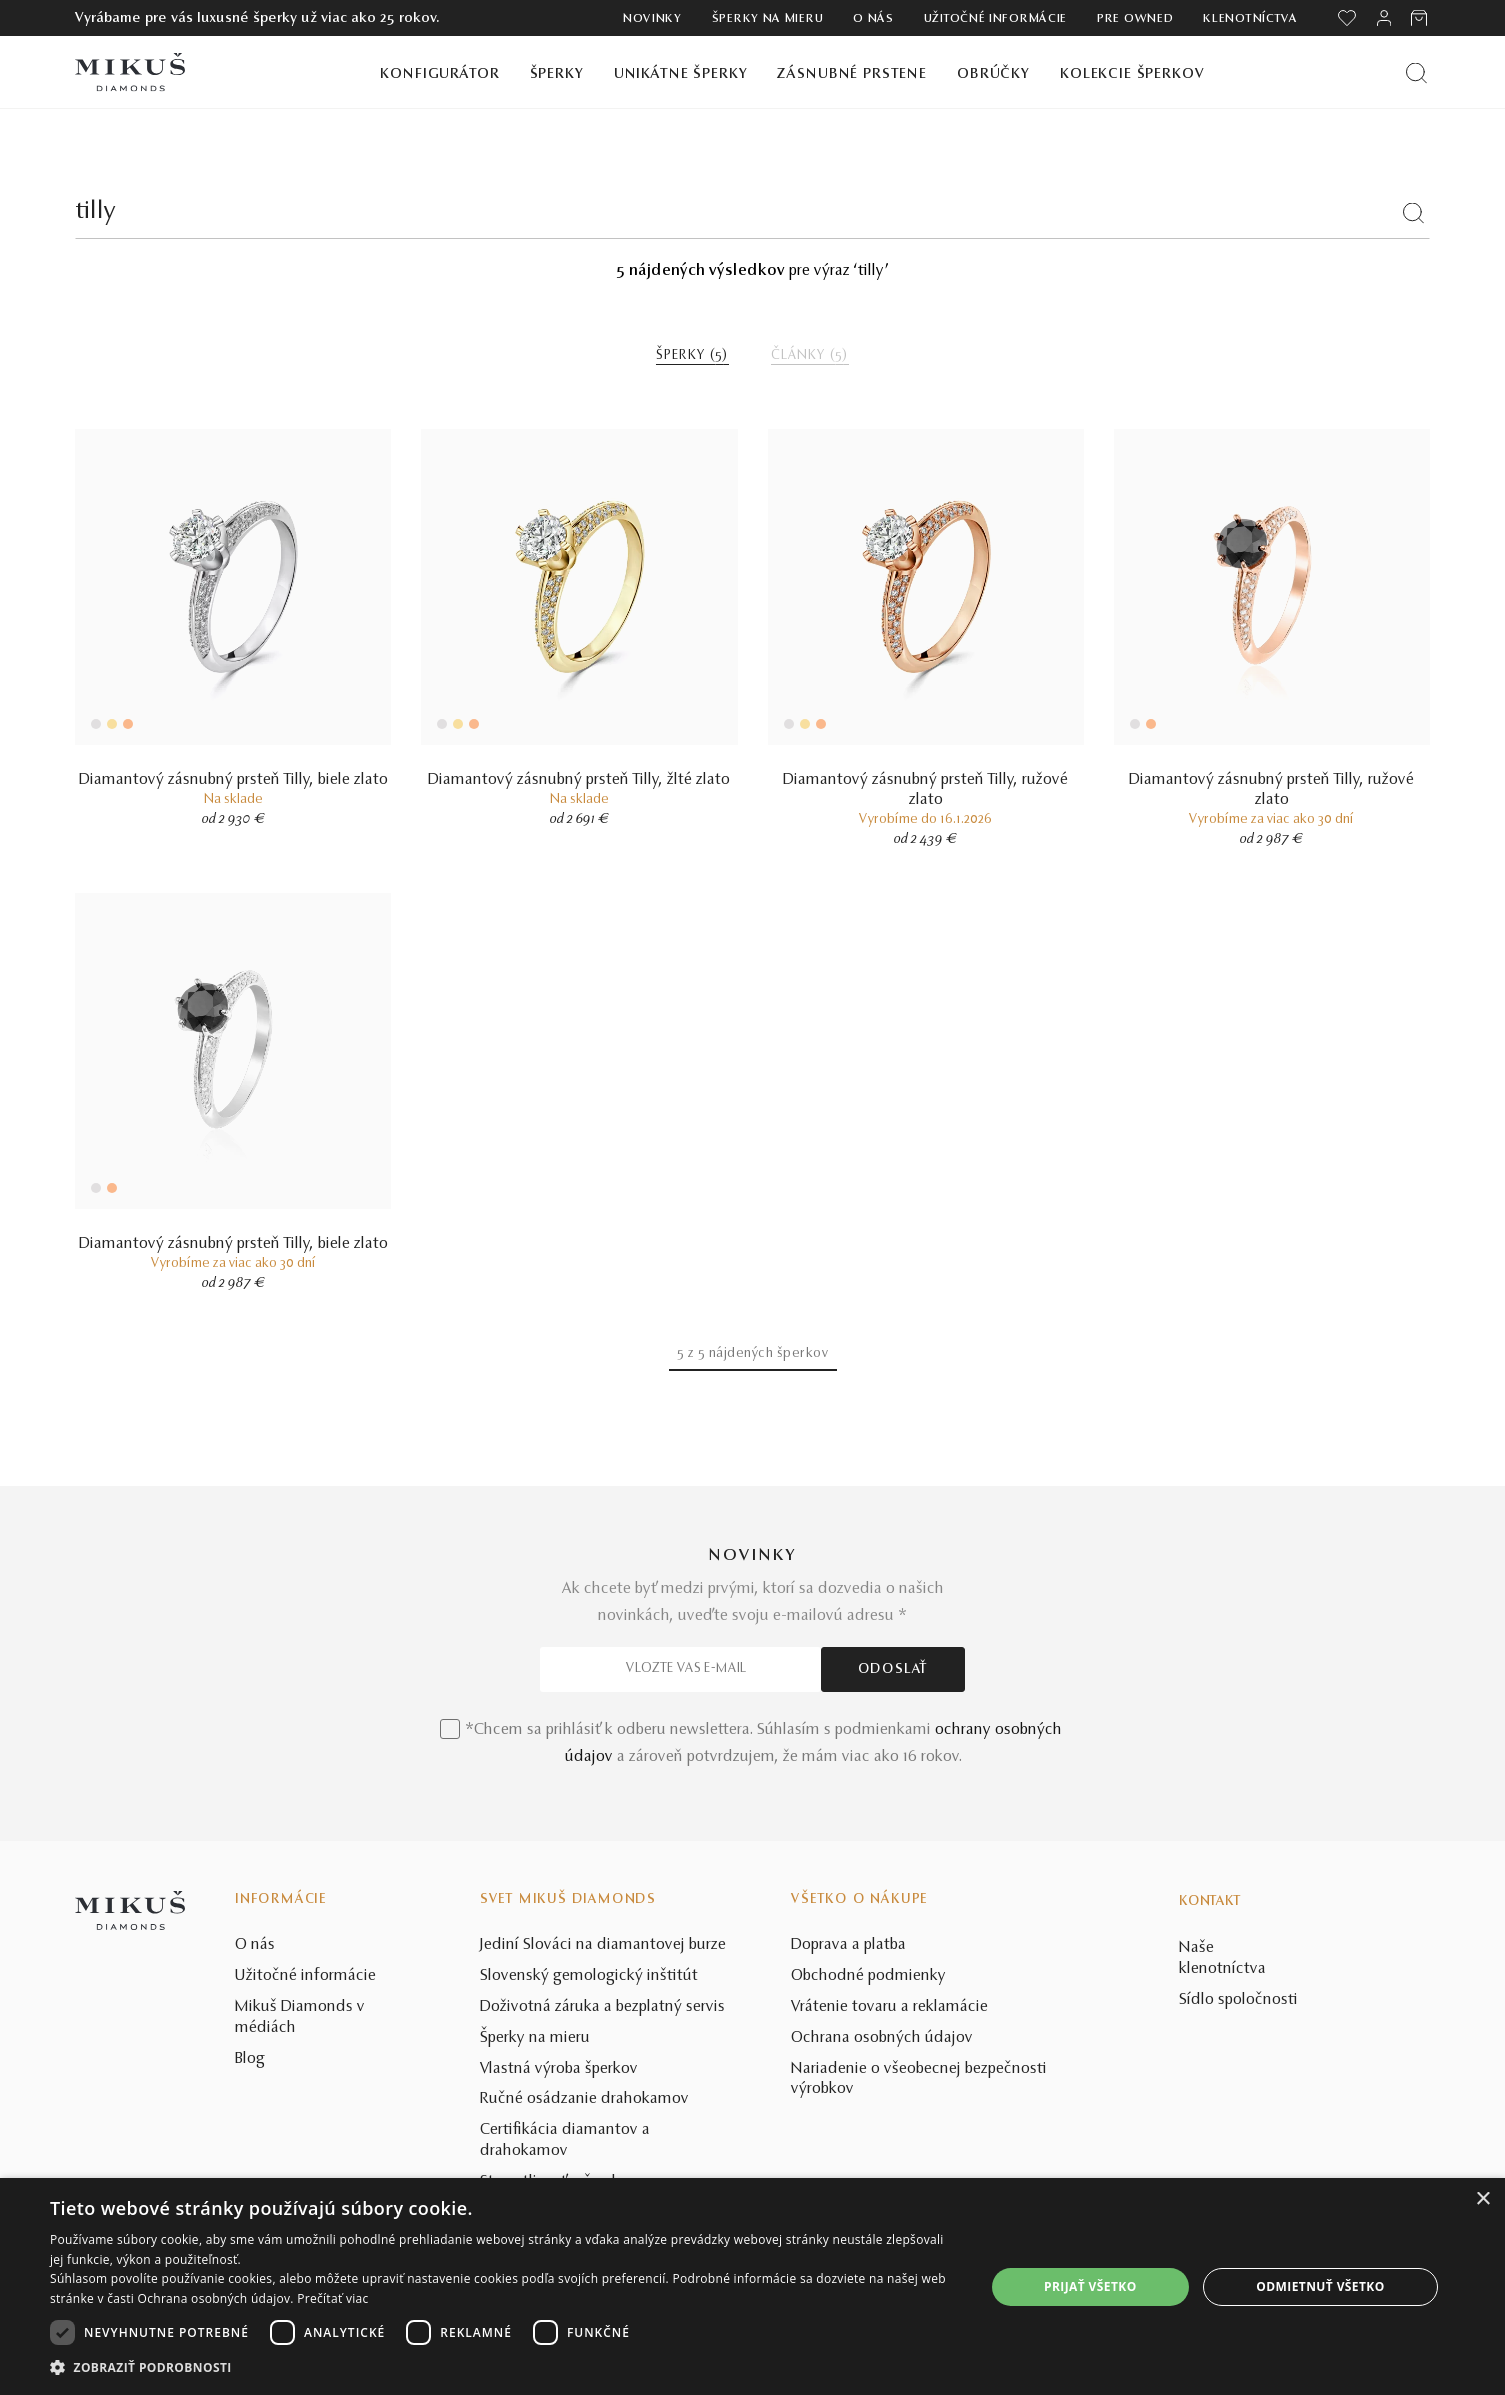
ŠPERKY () (692, 356)
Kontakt (1210, 1902)
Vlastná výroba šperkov (559, 2069)
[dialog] (752, 2286)
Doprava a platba (848, 1945)
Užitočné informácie (995, 19)
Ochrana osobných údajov (882, 2038)
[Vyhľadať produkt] (1416, 72)
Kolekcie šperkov (1132, 74)
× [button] (1482, 2199)
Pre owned (1135, 19)
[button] (503, 2368)
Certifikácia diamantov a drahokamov (565, 2140)
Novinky (652, 19)
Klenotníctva (1250, 19)
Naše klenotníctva (1222, 1958)
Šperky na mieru (768, 19)
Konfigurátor (439, 74)
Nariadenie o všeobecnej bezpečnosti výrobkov (919, 2079)
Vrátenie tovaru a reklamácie (889, 2007)
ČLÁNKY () (810, 356)
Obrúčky (993, 74)
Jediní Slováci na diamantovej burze (603, 1945)
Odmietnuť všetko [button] (1320, 2286)
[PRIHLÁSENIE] (1384, 18)
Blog (250, 2059)
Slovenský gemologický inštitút (589, 1976)
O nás (873, 19)
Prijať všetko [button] (1090, 2286)
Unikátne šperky (681, 74)
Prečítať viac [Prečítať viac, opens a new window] (332, 2298)
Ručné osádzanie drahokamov (584, 2099)
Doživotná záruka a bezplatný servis (602, 2007)
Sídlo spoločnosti (1238, 2000)
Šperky (557, 74)
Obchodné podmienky (868, 1976)
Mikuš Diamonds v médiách (300, 2017)
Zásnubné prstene (852, 74)
